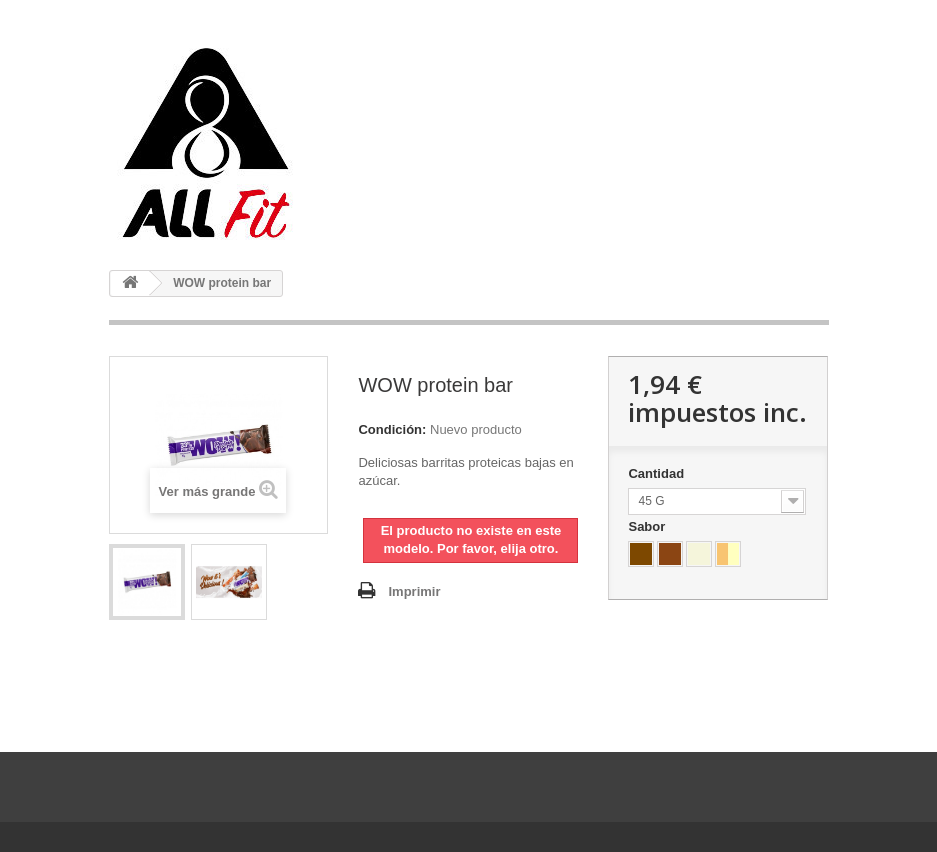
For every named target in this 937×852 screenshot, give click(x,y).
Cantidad (657, 473)
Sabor (648, 526)
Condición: (392, 429)
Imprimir (414, 591)
